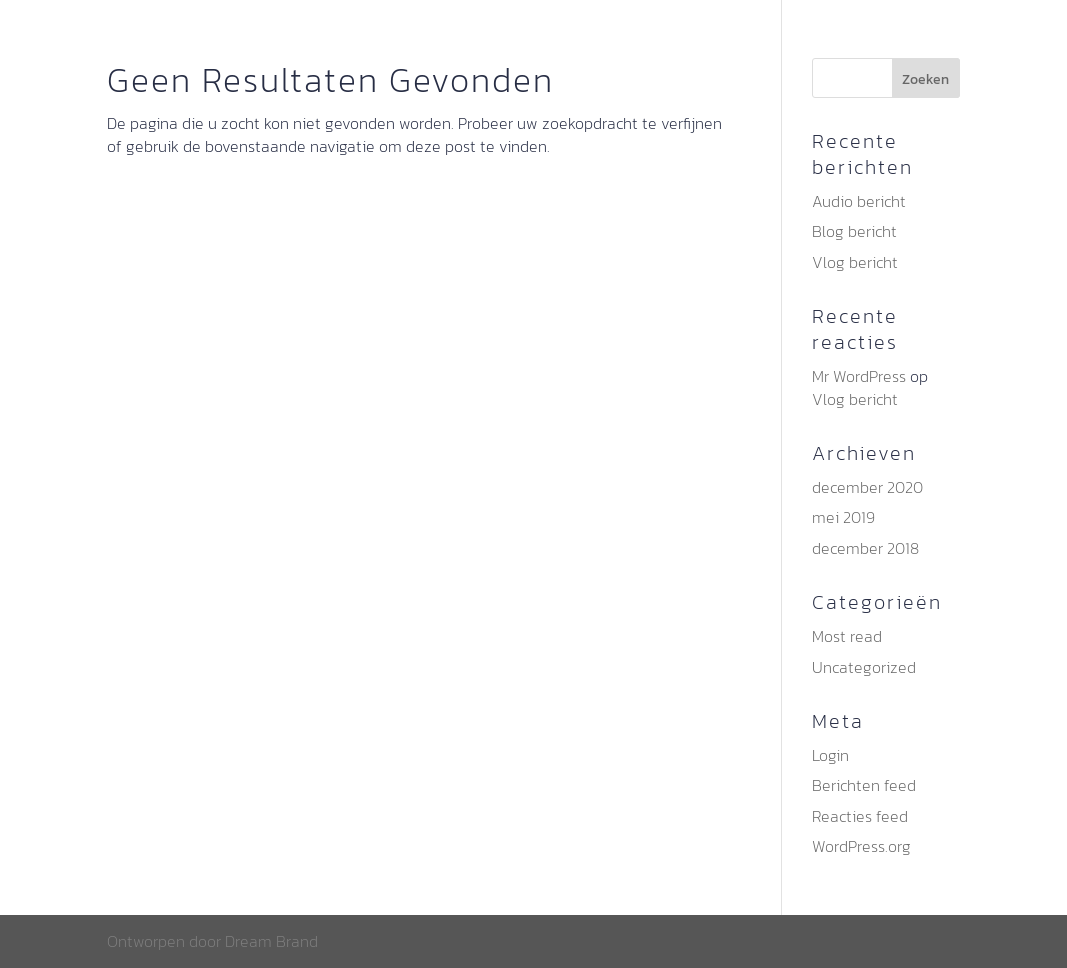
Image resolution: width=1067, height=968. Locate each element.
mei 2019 (843, 517)
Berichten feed (864, 785)
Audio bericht (859, 201)
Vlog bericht (855, 262)
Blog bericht (854, 231)
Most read (847, 636)
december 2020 (867, 487)
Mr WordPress (859, 376)
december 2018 (865, 548)
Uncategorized (864, 667)
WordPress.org (861, 846)
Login (830, 755)
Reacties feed (860, 816)
